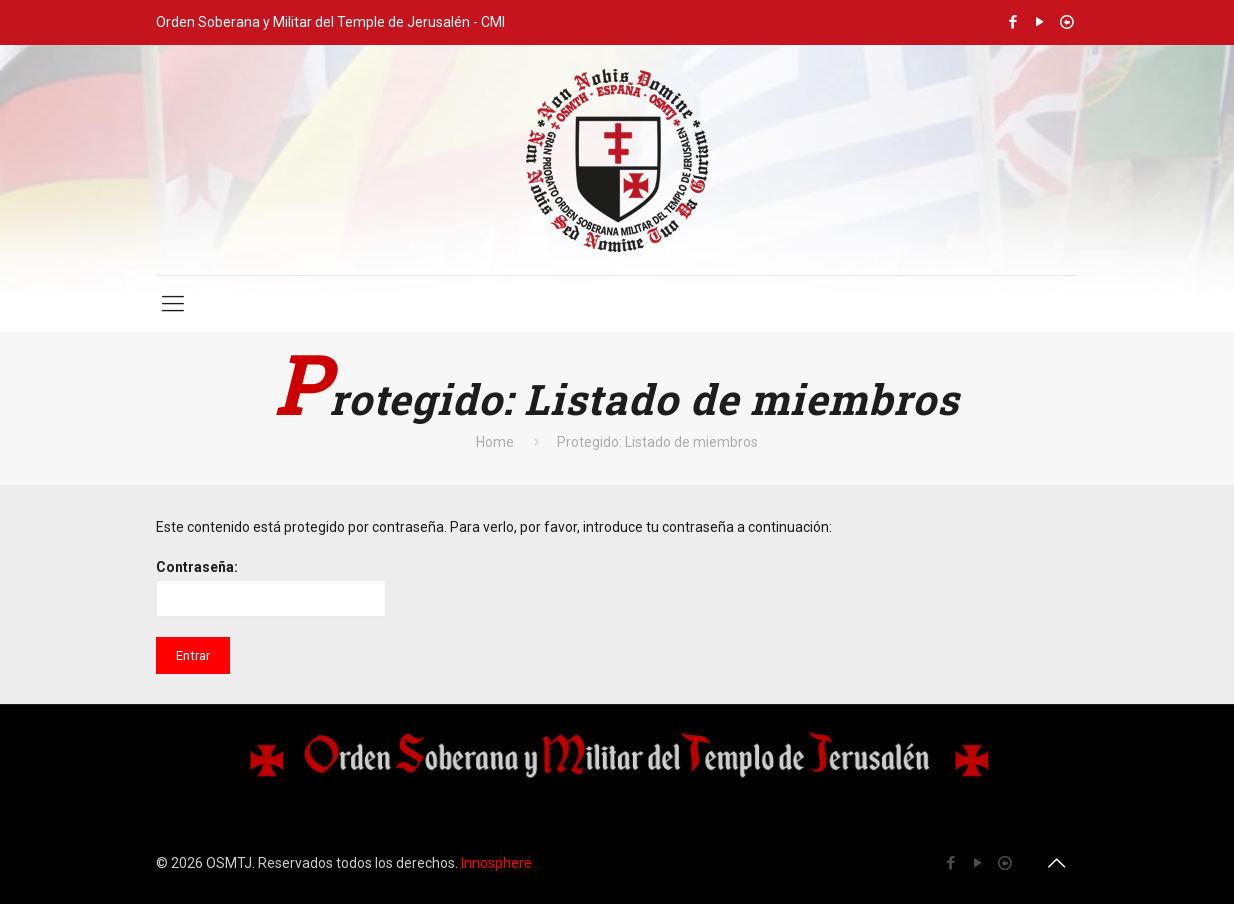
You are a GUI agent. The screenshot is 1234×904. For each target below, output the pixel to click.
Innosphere (496, 863)
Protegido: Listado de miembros (657, 442)
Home (495, 442)
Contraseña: (271, 588)
